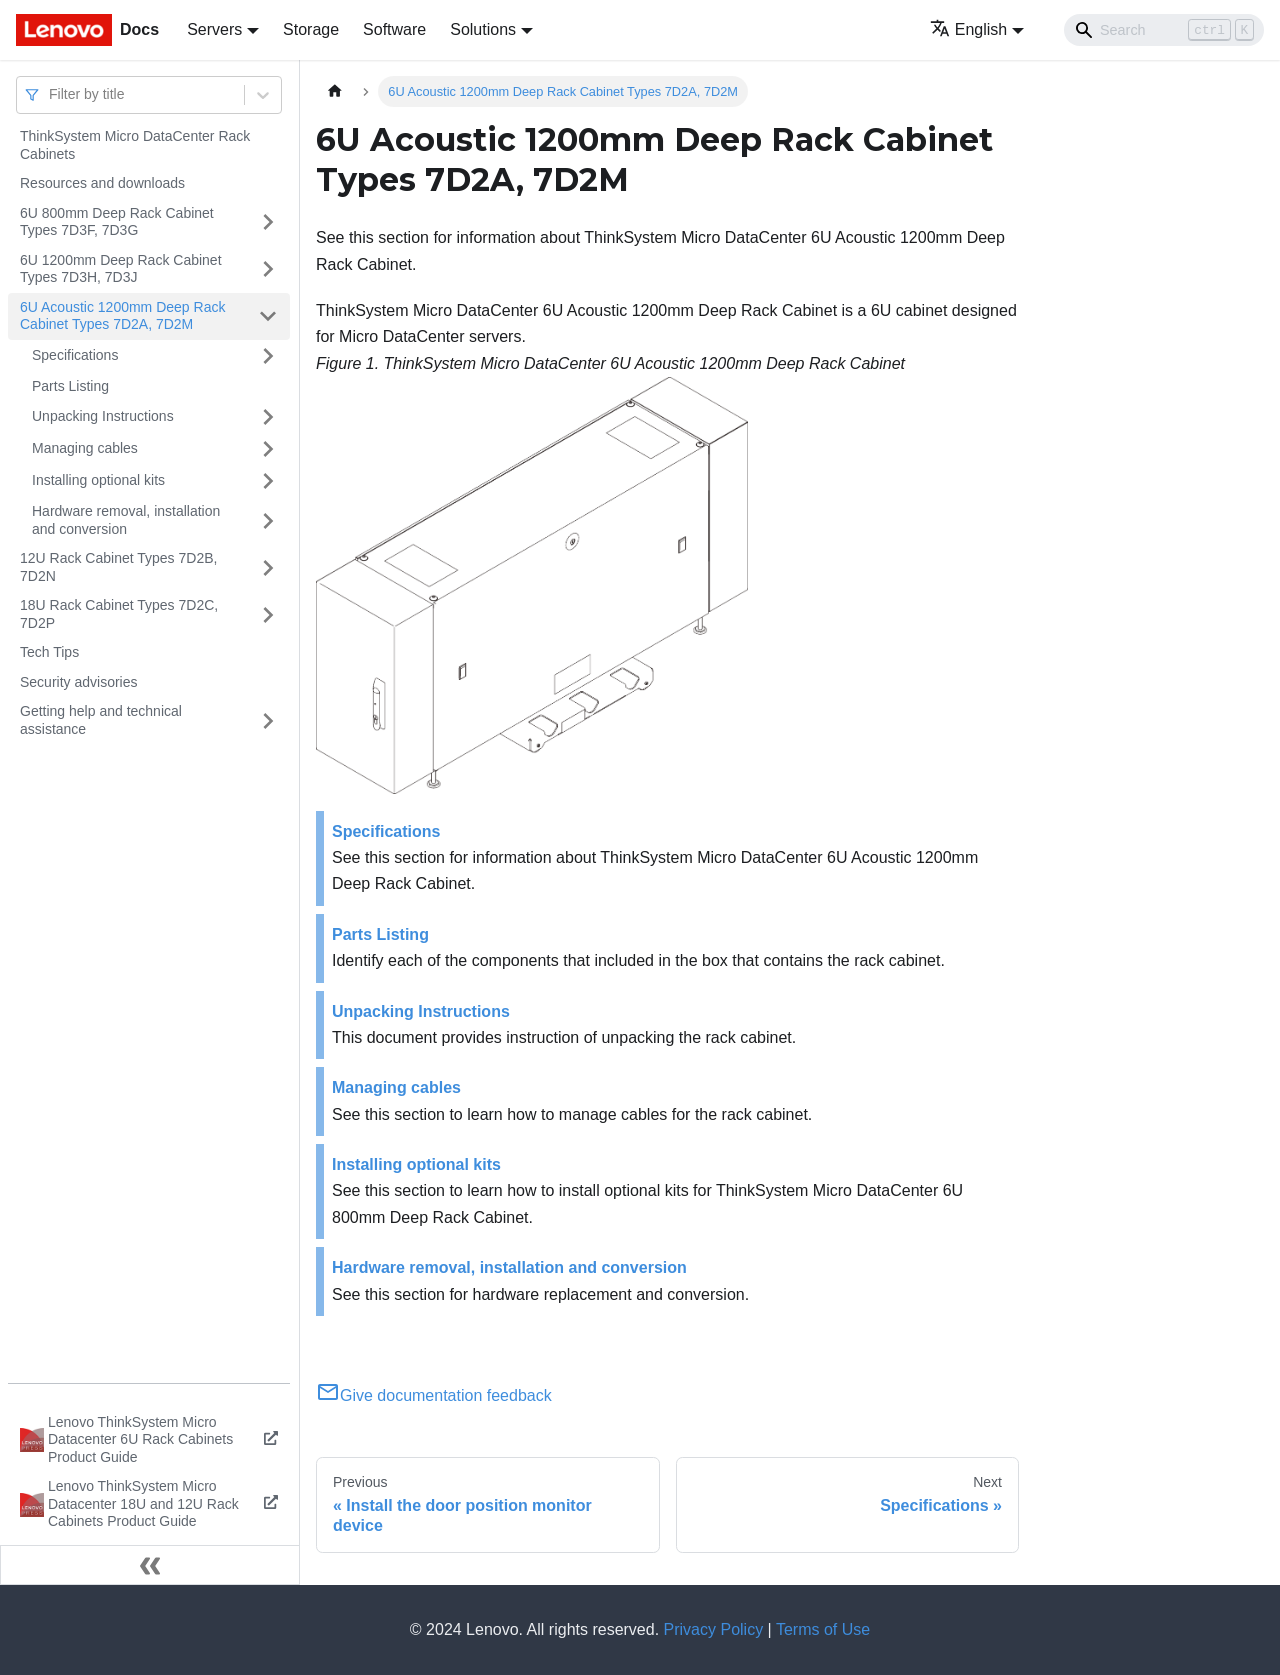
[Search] (1164, 30)
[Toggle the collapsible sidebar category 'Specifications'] (268, 356)
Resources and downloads (102, 183)
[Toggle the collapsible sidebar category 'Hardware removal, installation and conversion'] (268, 520)
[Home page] (335, 91)
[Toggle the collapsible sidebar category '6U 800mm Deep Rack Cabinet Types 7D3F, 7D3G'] (268, 222)
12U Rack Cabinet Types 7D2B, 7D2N (118, 567)
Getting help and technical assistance (101, 720)
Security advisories (79, 682)
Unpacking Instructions (103, 416)
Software (394, 29)
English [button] (968, 29)
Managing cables (85, 448)
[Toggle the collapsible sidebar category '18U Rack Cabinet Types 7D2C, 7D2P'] (268, 614)
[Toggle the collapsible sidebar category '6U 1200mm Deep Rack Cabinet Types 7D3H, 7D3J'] (268, 269)
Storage (311, 29)
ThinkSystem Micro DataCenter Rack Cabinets (135, 145)
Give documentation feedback (434, 1395)
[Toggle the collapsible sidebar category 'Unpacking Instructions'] (268, 417)
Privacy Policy (714, 1629)
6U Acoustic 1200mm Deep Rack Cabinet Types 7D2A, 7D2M (122, 316)
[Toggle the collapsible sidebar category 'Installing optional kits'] (268, 481)
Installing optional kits (98, 480)
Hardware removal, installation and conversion (126, 520)
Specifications (75, 355)
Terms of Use (823, 1629)
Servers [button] (214, 29)
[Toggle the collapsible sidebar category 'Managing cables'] (268, 449)
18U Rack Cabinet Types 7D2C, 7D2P (119, 614)
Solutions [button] (483, 29)
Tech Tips (49, 652)
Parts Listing (70, 386)
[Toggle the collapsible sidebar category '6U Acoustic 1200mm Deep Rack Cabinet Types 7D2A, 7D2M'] (268, 316)
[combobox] (51, 94)
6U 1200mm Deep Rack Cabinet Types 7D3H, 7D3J (121, 269)
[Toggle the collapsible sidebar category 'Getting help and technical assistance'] (268, 720)
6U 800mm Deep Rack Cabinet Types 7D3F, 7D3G (117, 222)
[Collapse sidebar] (150, 1565)
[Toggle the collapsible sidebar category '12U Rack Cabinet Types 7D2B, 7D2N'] (268, 567)
